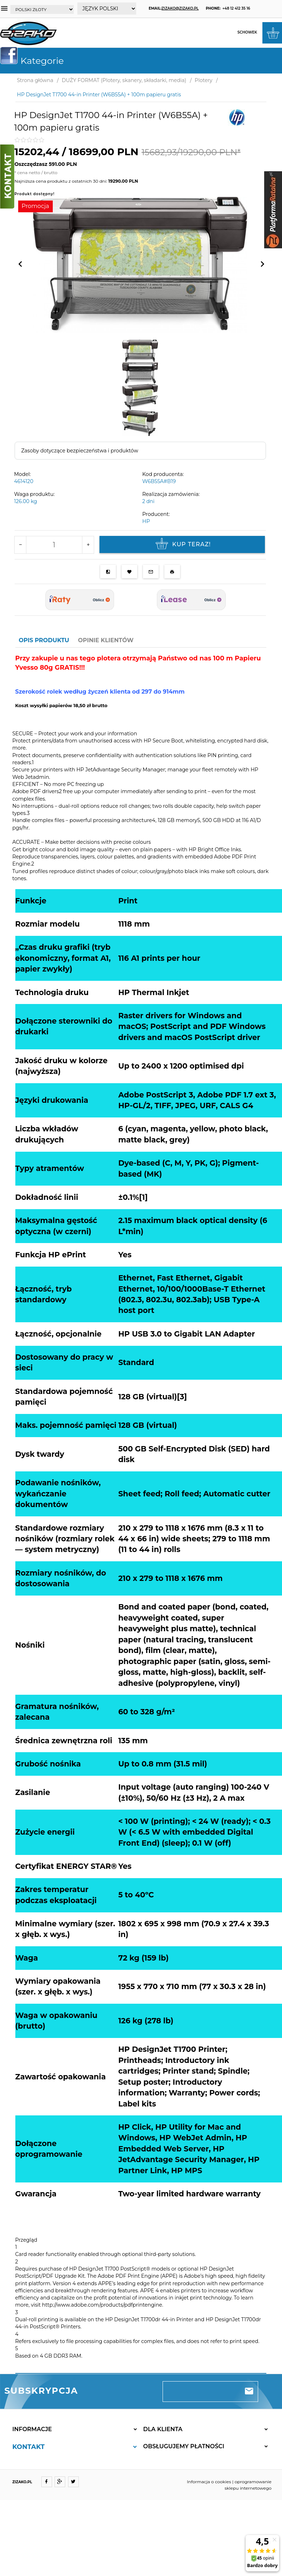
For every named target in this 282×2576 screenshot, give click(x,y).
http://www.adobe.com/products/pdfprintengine (102, 2305)
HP (146, 521)
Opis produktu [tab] (44, 640)
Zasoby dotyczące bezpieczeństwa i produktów (79, 450)
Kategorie (35, 60)
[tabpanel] (140, 1511)
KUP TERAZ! (182, 544)
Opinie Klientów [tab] (106, 640)
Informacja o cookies (209, 2481)
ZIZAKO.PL (22, 2482)
